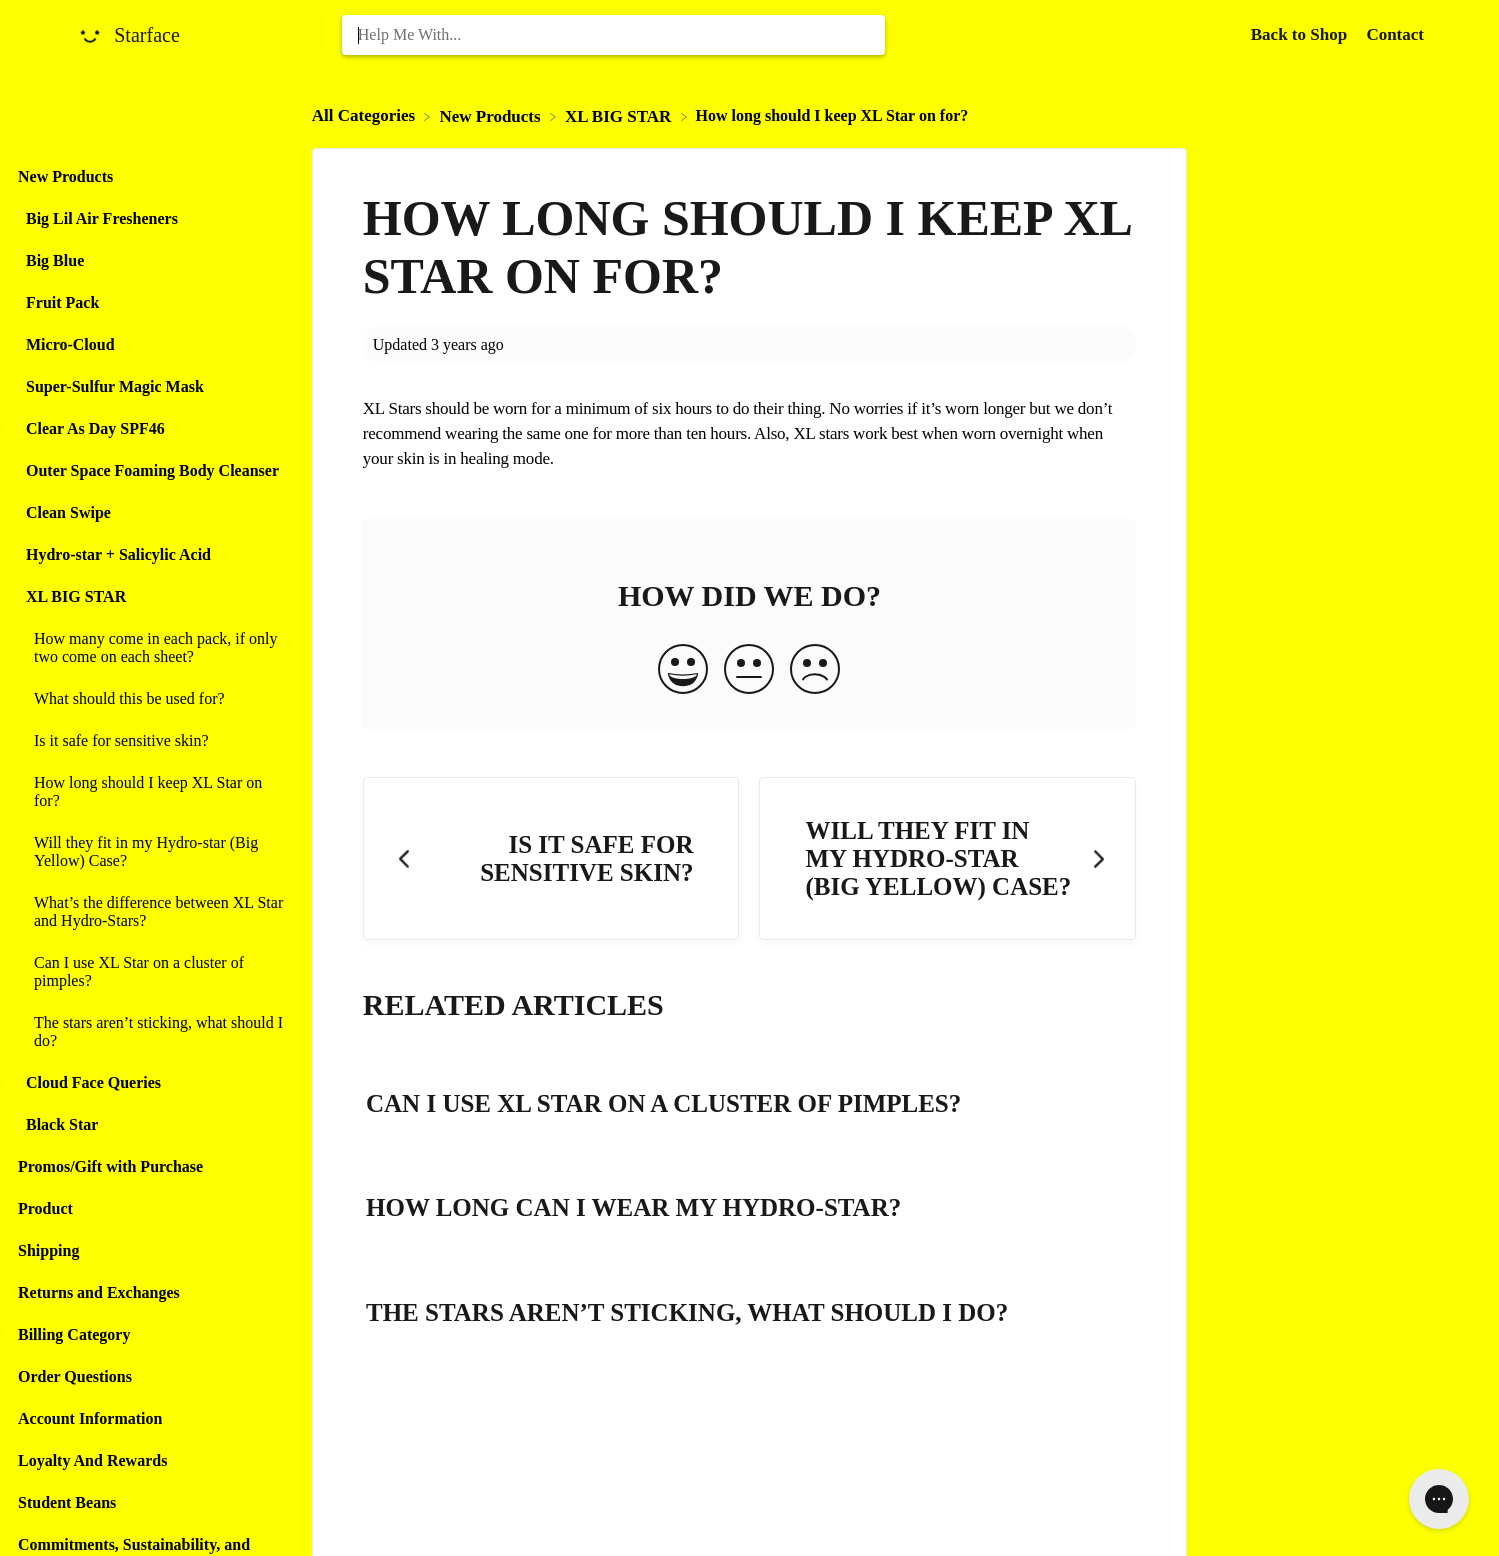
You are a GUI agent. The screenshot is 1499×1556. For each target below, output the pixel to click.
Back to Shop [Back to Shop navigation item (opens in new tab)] (1301, 34)
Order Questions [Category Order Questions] (75, 1376)
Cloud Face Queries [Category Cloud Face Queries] (93, 1082)
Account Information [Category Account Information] (90, 1418)
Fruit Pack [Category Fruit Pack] (62, 302)
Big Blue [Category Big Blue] (55, 260)
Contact (1395, 34)
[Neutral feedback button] (749, 671)
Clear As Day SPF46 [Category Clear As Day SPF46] (95, 428)
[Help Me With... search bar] (614, 35)
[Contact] (1395, 34)
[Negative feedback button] (815, 671)
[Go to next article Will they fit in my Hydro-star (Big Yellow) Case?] (947, 858)
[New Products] (491, 115)
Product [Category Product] (45, 1208)
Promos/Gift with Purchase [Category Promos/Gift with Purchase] (110, 1166)
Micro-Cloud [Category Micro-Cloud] (70, 344)
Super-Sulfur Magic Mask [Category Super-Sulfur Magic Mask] (115, 386)
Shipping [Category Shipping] (48, 1250)
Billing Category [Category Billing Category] (74, 1334)
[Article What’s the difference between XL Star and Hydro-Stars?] (151, 912)
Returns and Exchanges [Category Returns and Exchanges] (99, 1292)
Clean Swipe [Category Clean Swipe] (68, 512)
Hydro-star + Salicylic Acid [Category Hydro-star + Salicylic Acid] (118, 554)
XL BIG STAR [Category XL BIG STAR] (76, 596)
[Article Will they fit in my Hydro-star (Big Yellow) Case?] (151, 852)
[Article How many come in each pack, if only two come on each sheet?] (151, 648)
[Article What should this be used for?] (151, 699)
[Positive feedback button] (683, 671)
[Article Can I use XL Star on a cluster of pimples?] (151, 972)
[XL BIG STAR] (620, 115)
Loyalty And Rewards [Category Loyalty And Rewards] (92, 1460)
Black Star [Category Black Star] (62, 1124)
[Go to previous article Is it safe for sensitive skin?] (551, 858)
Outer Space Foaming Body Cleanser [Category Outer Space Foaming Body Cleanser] (152, 470)
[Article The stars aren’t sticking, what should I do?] (151, 1032)
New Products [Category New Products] (65, 176)
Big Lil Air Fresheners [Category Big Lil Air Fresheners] (102, 218)
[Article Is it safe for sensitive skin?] (151, 741)
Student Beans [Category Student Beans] (67, 1502)
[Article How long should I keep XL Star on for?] (151, 792)
